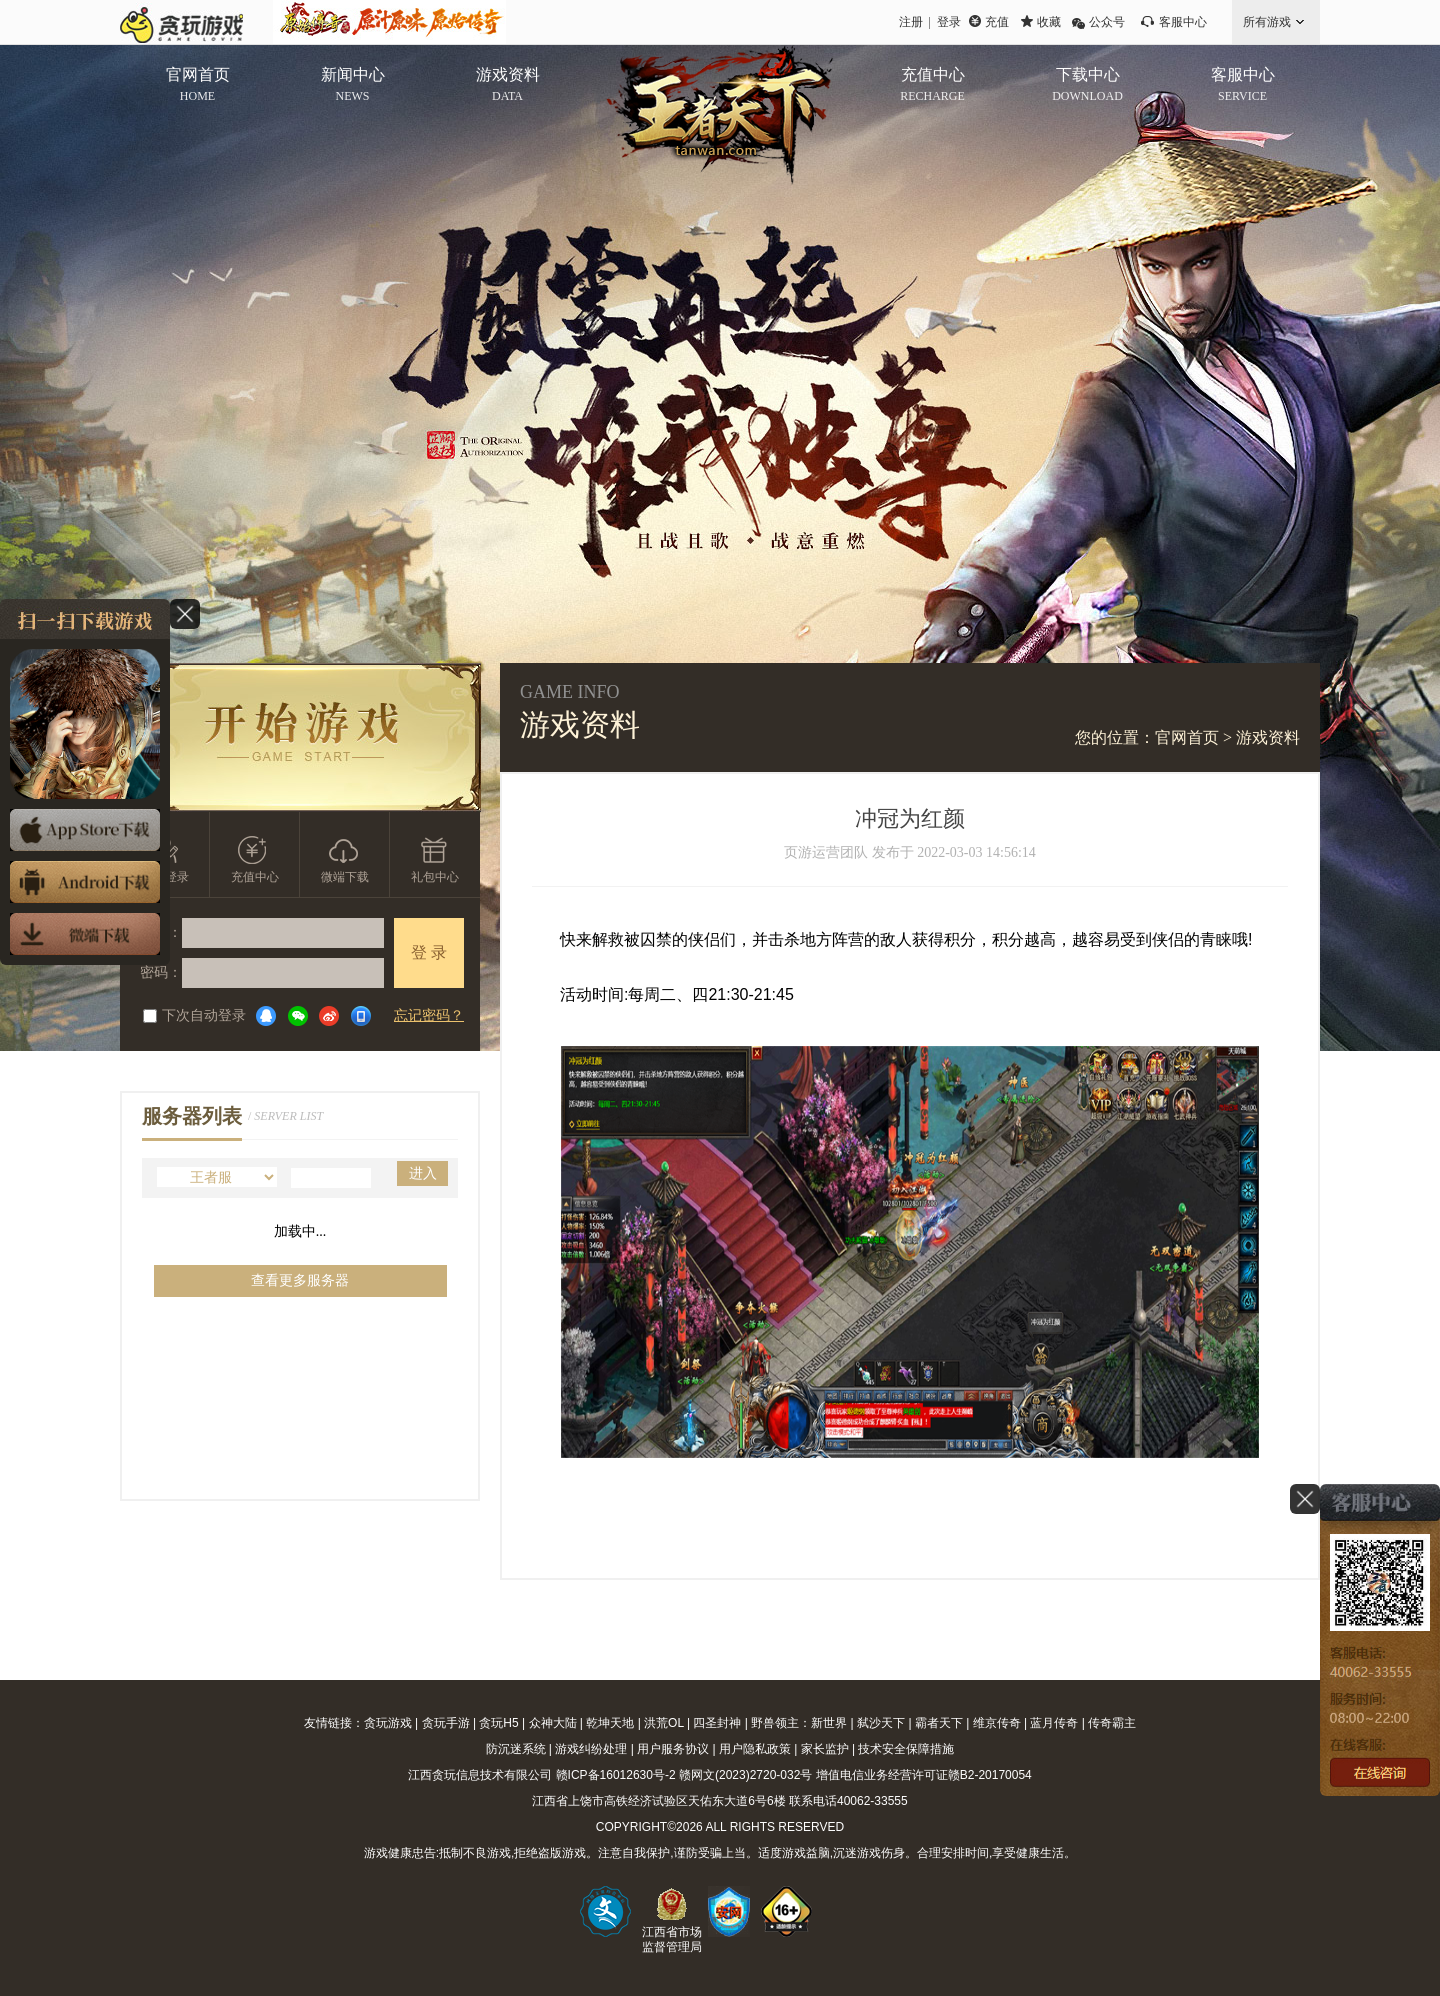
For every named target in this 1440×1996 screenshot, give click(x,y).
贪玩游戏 (388, 1723)
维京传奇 (997, 1723)
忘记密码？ (429, 1015)
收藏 (1049, 22)
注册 (911, 22)
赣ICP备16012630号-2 (616, 1775)
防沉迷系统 (516, 1749)
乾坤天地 (610, 1723)
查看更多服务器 (300, 1280)
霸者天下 (939, 1723)
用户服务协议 (673, 1749)
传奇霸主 (1112, 1723)
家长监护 (825, 1749)
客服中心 (1183, 22)
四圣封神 (717, 1723)
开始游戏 (300, 737)
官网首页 (1187, 737)
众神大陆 (553, 1723)
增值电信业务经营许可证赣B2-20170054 (924, 1775)
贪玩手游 (446, 1723)
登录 (949, 22)
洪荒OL (664, 1723)
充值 (997, 22)
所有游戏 (1267, 22)
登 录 (429, 952)
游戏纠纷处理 (591, 1749)
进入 (423, 1173)
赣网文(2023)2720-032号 (745, 1775)
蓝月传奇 (1054, 1723)
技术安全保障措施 (906, 1749)
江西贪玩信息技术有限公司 (480, 1775)
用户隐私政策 (755, 1749)
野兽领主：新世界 (799, 1723)
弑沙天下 (881, 1723)
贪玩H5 (498, 1723)
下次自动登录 (194, 1015)
